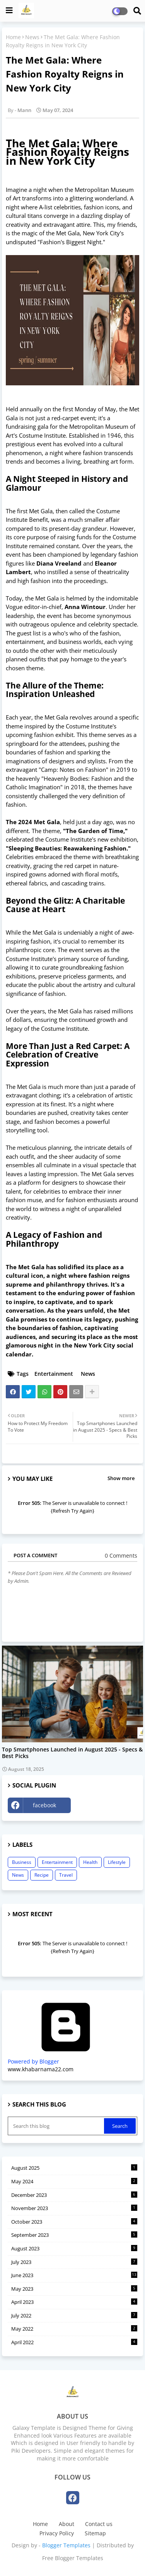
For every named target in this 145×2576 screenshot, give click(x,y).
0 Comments (121, 1555)
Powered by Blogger (66, 2057)
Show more (121, 1478)
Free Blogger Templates (72, 2558)
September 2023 (74, 2234)
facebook (44, 1805)
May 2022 (74, 2328)
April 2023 (74, 2301)
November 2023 (74, 2208)
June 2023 (74, 2275)
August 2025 (74, 2167)
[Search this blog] (56, 2126)
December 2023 (74, 2194)
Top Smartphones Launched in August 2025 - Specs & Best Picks (72, 1753)
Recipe (41, 1875)
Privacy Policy (56, 2533)
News (32, 37)
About (66, 2524)
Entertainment (53, 1373)
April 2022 (74, 2342)
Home (13, 37)
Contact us (99, 2524)
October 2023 (74, 2221)
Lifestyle (117, 1862)
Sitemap (95, 2533)
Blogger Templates (66, 2545)
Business (21, 1862)
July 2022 (74, 2315)
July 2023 (74, 2262)
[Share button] (92, 1391)
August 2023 (74, 2248)
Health (90, 1862)
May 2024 (74, 2181)
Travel (66, 1875)
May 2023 (74, 2288)
